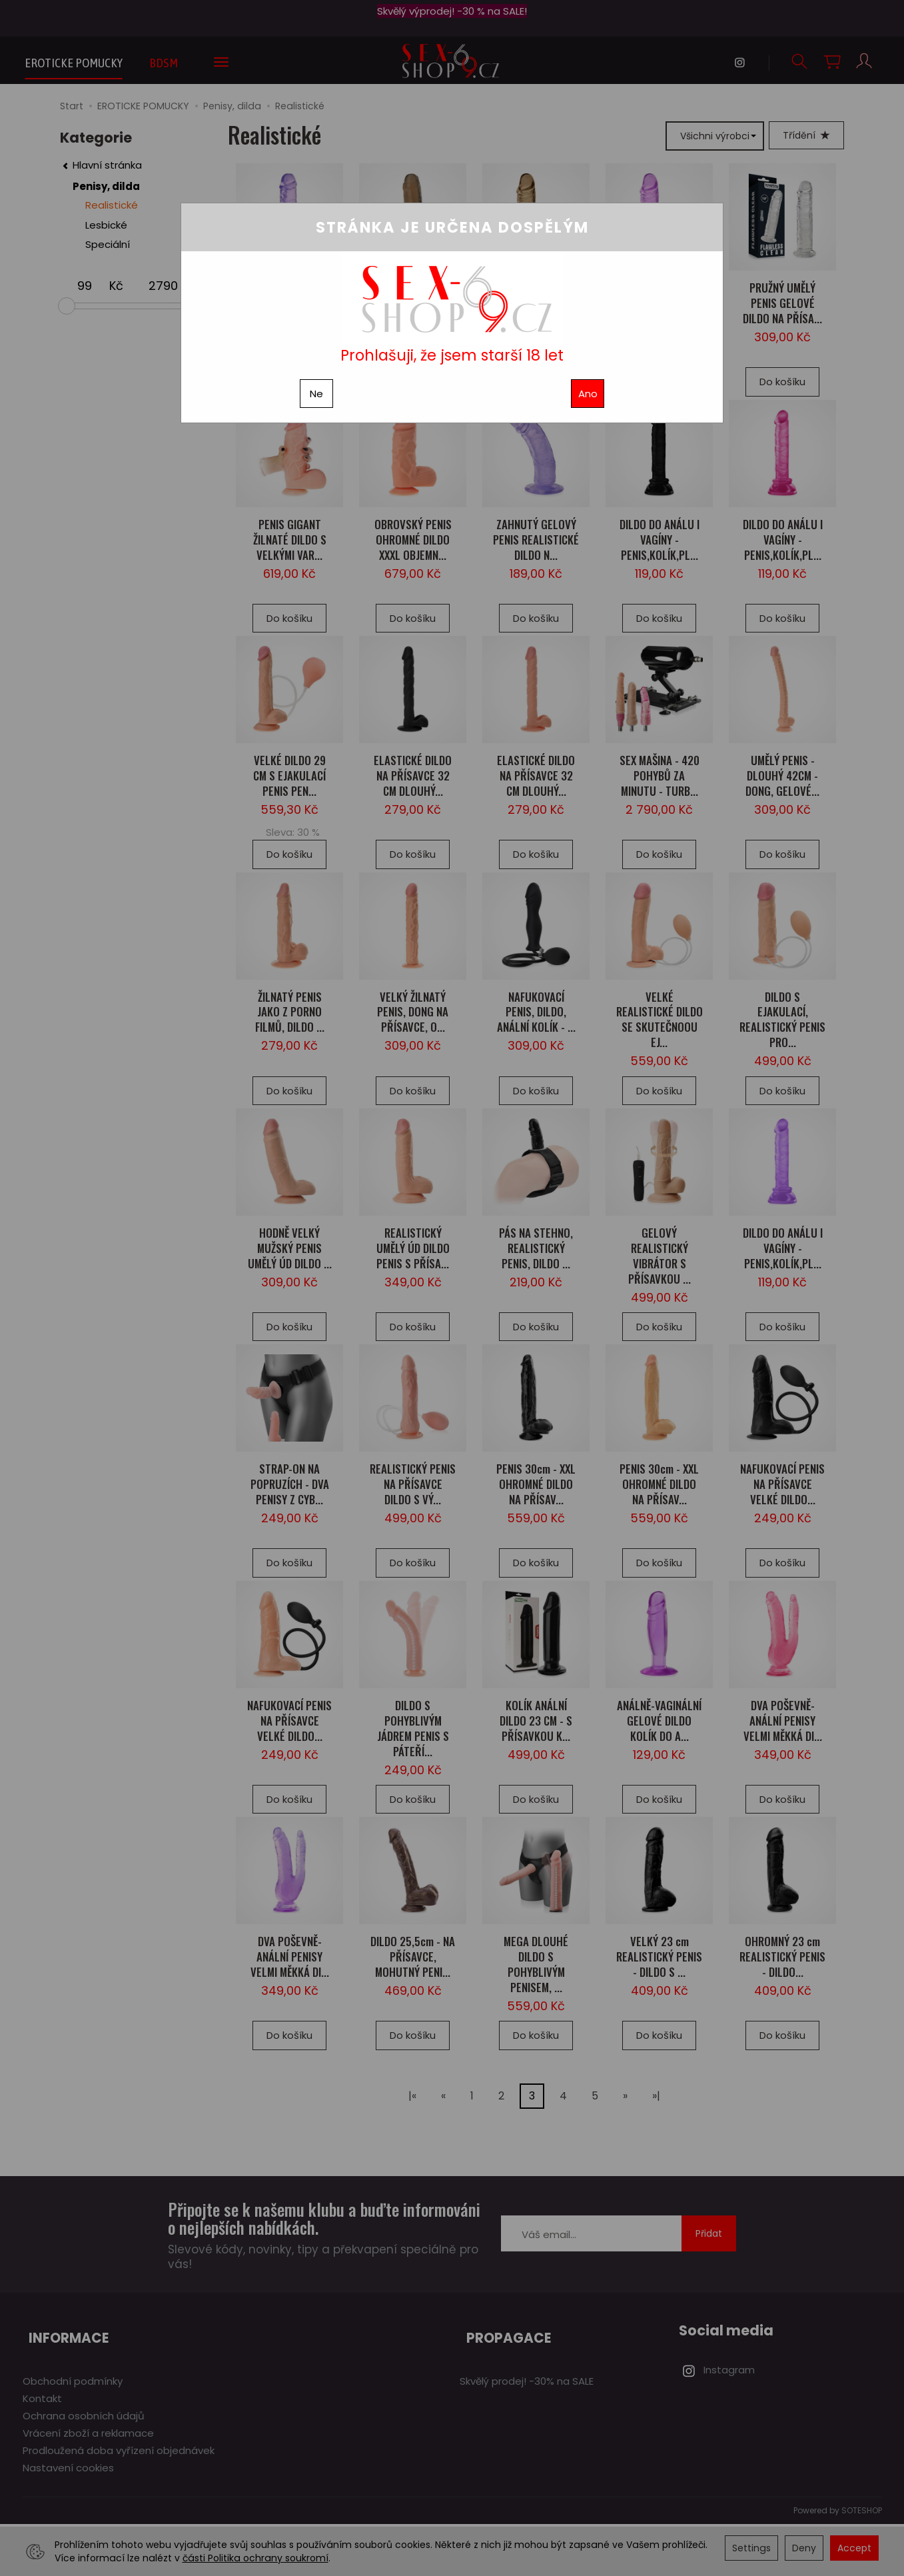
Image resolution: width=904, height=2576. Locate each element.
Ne (316, 394)
